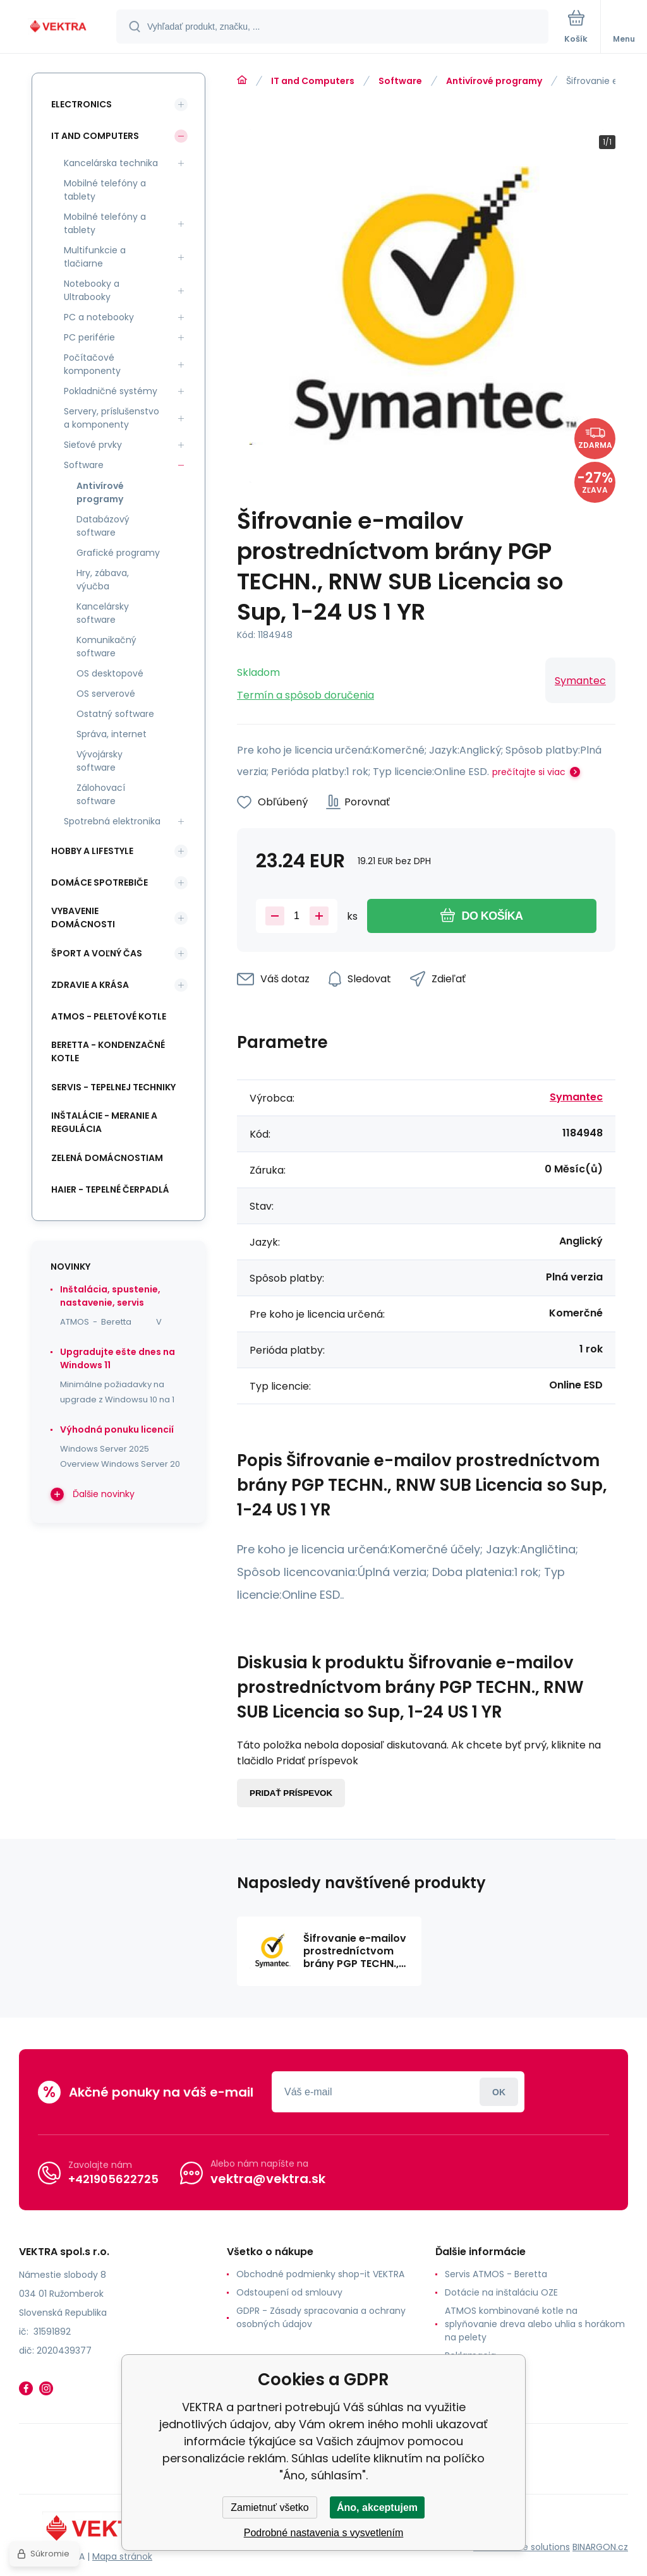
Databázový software (103, 526)
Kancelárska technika (111, 163)
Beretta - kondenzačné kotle (108, 1051)
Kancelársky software (102, 613)
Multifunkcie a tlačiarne (95, 257)
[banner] (58, 27)
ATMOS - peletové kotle (108, 1016)
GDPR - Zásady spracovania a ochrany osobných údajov (321, 2317)
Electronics (81, 104)
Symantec (580, 680)
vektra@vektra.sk (267, 2179)
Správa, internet (111, 734)
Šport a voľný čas (96, 953)
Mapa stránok (122, 2556)
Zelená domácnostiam (107, 1158)
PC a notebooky (99, 317)
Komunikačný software (106, 646)
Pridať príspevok (291, 1793)
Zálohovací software (100, 794)
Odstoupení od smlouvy (289, 2292)
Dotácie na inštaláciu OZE (501, 2292)
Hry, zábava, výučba (102, 580)
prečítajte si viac (528, 772)
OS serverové (105, 693)
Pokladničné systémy (110, 391)
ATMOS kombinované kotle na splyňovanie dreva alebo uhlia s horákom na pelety (535, 2324)
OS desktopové (109, 673)
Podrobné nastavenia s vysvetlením (324, 2532)
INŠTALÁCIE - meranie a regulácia (104, 1122)
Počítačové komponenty (92, 364)
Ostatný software (115, 713)
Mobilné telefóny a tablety (105, 190)
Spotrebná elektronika (112, 821)
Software (400, 81)
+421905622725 (113, 2179)
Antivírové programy (494, 81)
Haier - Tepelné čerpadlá (110, 1189)
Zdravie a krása (90, 984)
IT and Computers (312, 81)
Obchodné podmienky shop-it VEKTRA (320, 2274)
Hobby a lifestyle (92, 851)
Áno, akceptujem (377, 2507)
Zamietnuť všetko (269, 2507)
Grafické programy (118, 552)
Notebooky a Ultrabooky (91, 290)
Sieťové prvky (93, 444)
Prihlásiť (499, 2092)
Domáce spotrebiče (99, 882)
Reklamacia (470, 2355)
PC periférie (89, 337)
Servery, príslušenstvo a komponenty (111, 418)
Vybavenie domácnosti (83, 917)
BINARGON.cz (600, 2547)
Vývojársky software (99, 761)
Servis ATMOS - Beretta (496, 2274)
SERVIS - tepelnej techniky (113, 1087)
